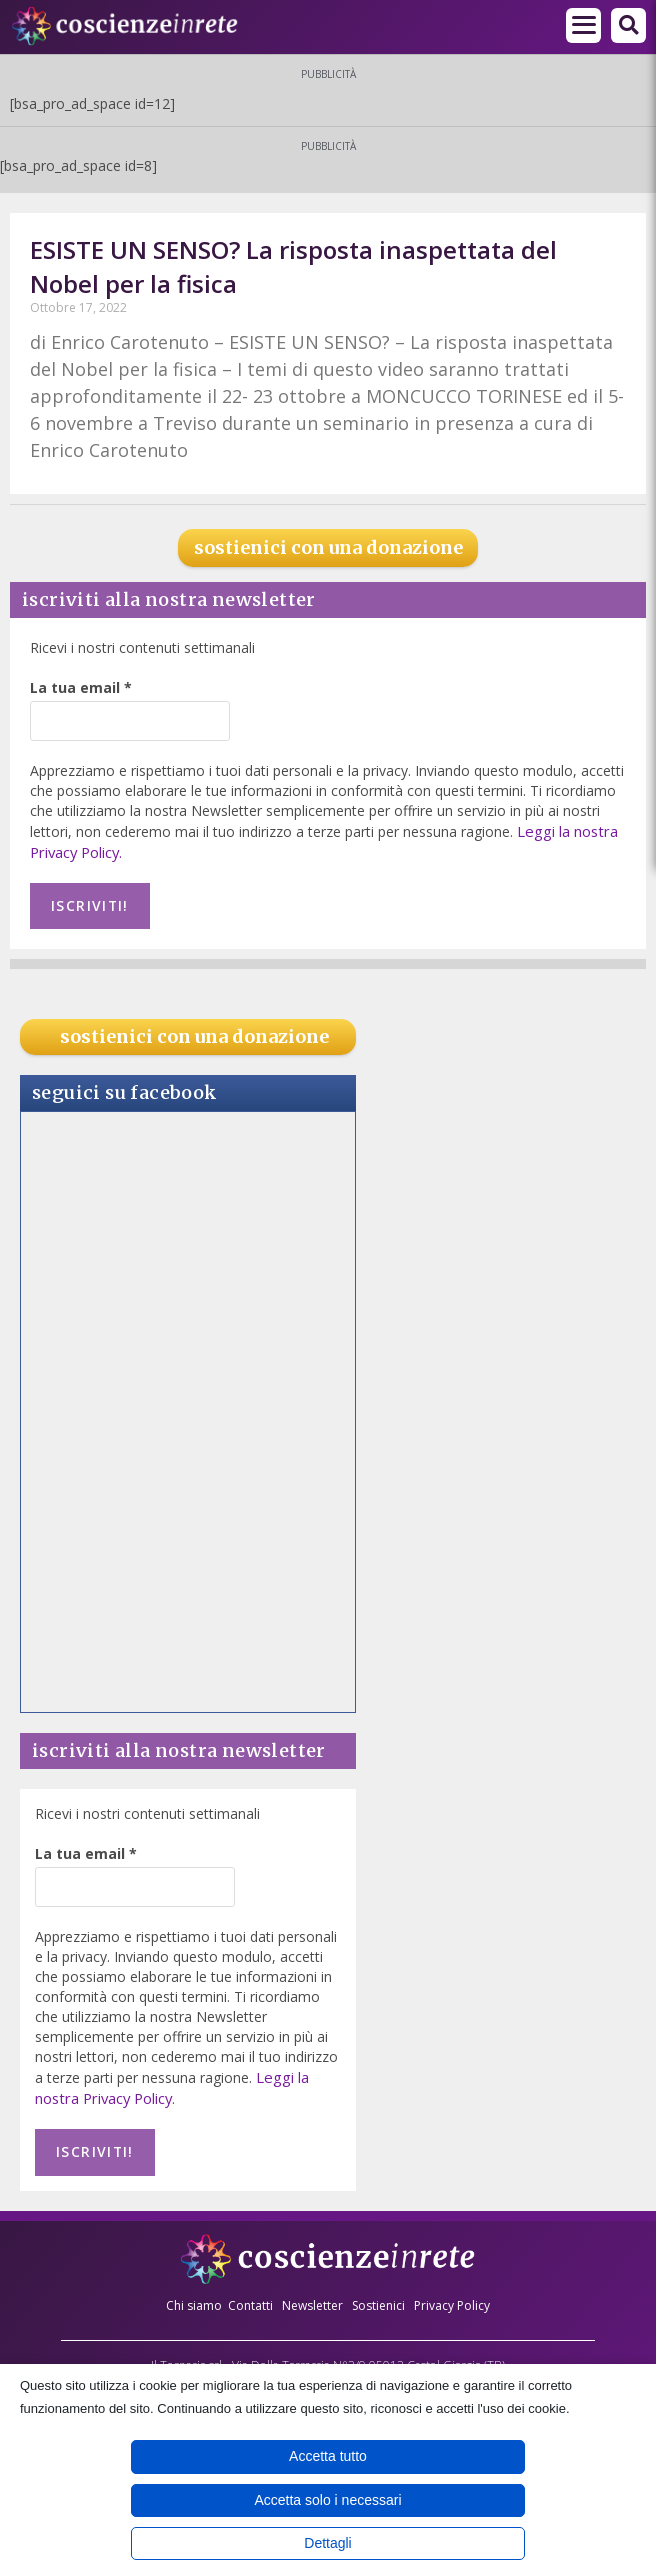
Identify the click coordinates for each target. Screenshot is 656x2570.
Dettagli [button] (327, 2543)
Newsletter (312, 2292)
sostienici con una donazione (328, 547)
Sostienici (380, 2292)
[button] (628, 25)
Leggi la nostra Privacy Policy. (170, 2080)
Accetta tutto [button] (328, 2456)
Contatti (250, 2292)
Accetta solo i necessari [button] (327, 2500)
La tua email (81, 687)
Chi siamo (194, 2292)
